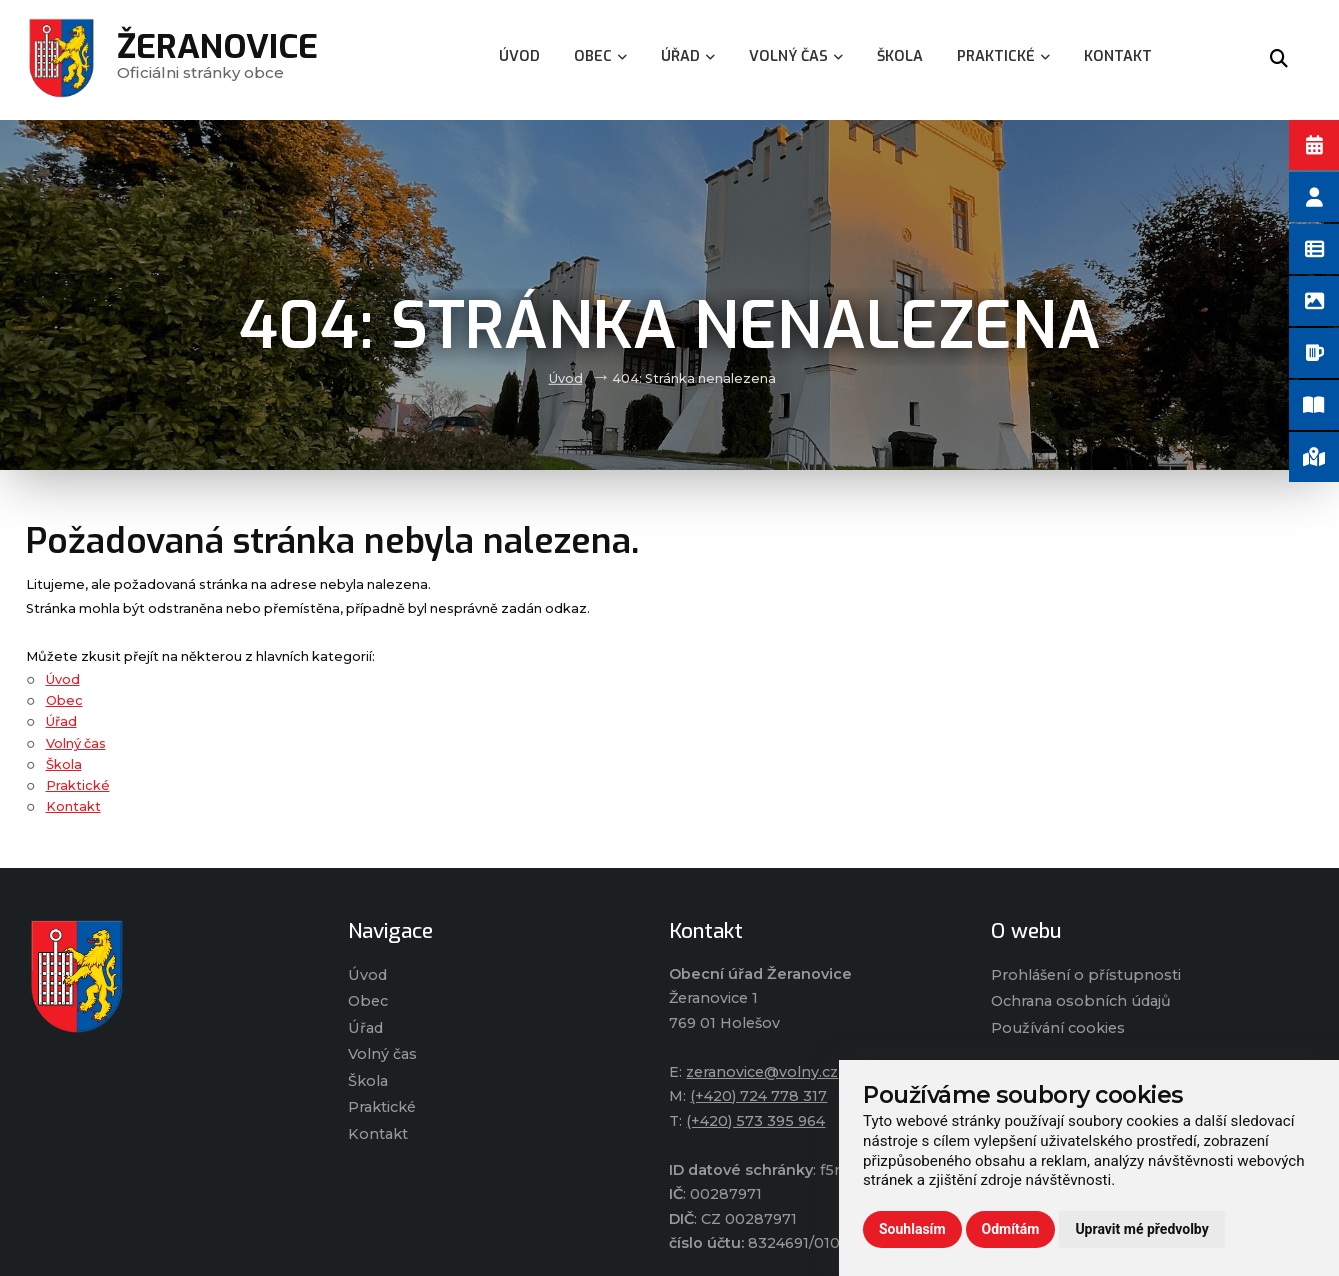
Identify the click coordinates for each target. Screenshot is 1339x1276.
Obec (64, 700)
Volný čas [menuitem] (796, 56)
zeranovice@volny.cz (762, 1072)
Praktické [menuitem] (1003, 56)
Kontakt (73, 806)
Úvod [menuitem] (519, 56)
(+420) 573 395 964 (755, 1121)
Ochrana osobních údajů (1081, 1001)
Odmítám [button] (1011, 1229)
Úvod (566, 378)
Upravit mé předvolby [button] (1141, 1229)
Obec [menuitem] (600, 56)
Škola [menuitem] (900, 56)
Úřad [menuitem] (688, 56)
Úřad (61, 721)
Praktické (78, 785)
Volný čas (76, 743)
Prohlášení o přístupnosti (1086, 975)
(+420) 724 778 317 (758, 1096)
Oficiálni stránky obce (217, 59)
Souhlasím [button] (912, 1229)
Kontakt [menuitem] (1118, 56)
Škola (64, 764)
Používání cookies (1058, 1028)
